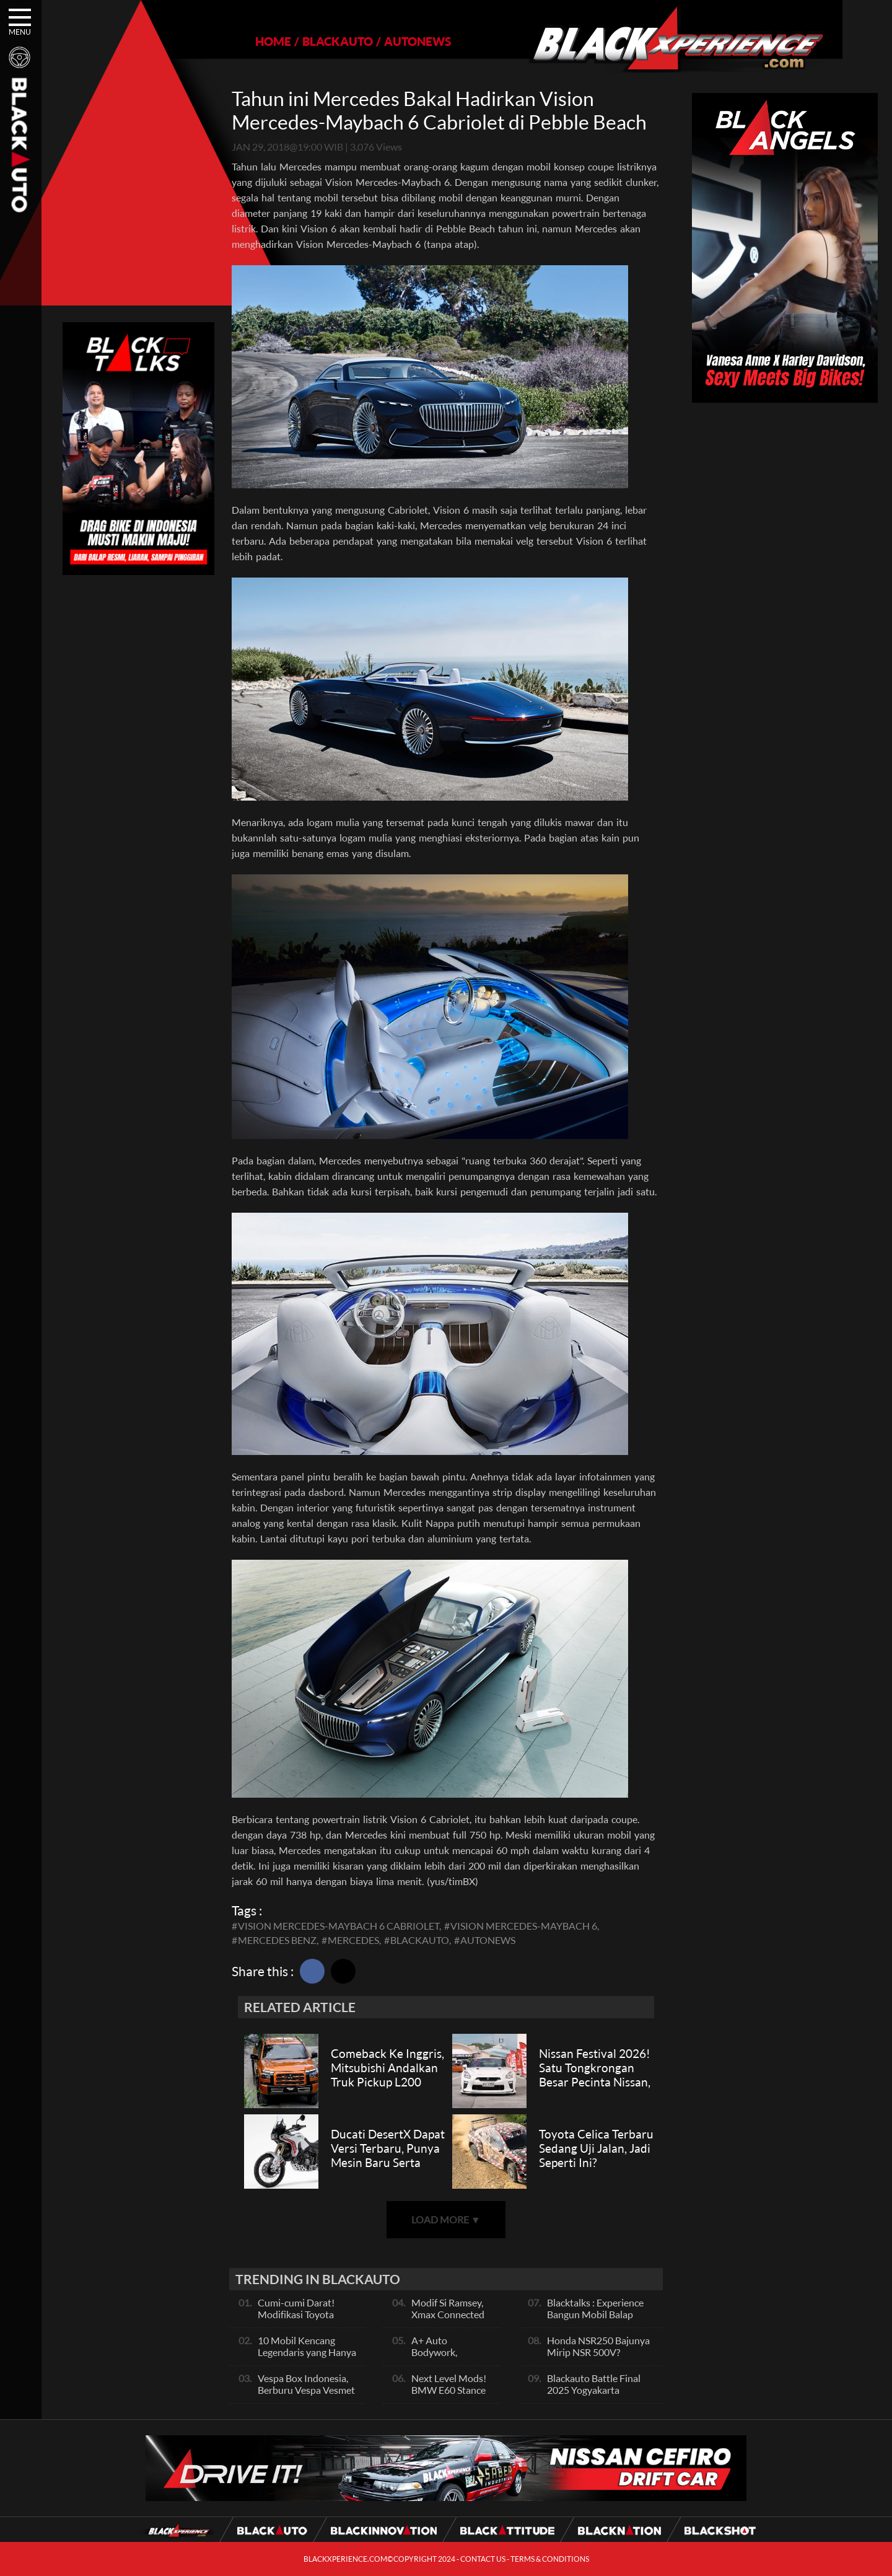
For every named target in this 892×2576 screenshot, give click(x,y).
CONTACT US (482, 2559)
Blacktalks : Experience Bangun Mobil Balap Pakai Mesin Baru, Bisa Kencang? (595, 2320)
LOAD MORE (446, 2219)
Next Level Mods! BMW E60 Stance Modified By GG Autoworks (448, 2395)
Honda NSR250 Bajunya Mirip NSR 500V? (598, 2346)
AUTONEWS (394, 41)
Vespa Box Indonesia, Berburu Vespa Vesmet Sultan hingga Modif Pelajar (306, 2395)
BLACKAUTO (314, 41)
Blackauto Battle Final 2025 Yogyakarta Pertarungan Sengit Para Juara (599, 2395)
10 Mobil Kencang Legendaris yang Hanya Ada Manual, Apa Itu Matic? (307, 2357)
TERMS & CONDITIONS (549, 2559)
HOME (250, 41)
